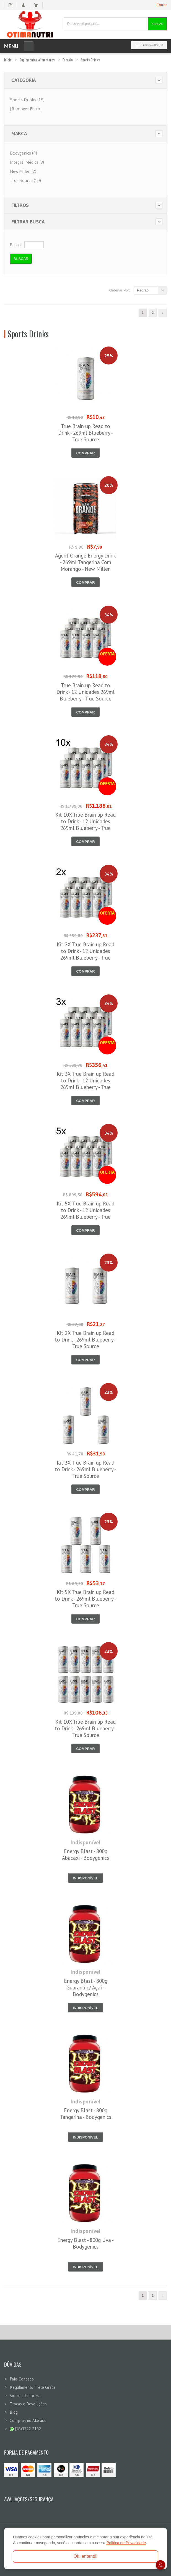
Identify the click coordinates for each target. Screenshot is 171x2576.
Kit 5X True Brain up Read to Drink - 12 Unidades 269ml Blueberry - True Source (85, 1213)
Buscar (157, 23)
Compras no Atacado (28, 2420)
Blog (14, 2412)
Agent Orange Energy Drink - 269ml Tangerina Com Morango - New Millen (85, 562)
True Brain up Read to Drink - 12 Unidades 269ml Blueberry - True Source (85, 692)
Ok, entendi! (85, 2556)
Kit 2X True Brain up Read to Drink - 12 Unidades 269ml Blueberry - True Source (85, 954)
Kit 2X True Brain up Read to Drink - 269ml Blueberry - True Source (85, 1340)
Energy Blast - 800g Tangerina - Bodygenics (85, 2113)
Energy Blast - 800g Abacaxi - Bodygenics (85, 1854)
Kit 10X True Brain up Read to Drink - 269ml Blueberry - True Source (85, 1728)
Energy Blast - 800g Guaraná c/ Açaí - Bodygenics (85, 1987)
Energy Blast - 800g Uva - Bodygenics (85, 2243)
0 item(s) (147, 45)
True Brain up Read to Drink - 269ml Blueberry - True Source (85, 433)
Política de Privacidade (126, 2543)
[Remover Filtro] (26, 108)
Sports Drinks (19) (27, 99)
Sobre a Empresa (25, 2395)
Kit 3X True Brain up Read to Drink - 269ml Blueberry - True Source (85, 1469)
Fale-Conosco (22, 2379)
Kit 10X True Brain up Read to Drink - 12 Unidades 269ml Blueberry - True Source (85, 824)
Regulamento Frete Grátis (33, 2387)
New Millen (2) (23, 171)
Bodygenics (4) (23, 153)
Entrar (161, 5)
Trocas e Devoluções (28, 2403)
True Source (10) (25, 180)
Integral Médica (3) (27, 162)
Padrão (143, 290)
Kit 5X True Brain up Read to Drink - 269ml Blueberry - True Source (85, 1599)
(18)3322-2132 (25, 2428)
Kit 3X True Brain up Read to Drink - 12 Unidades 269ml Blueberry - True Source (85, 1083)
